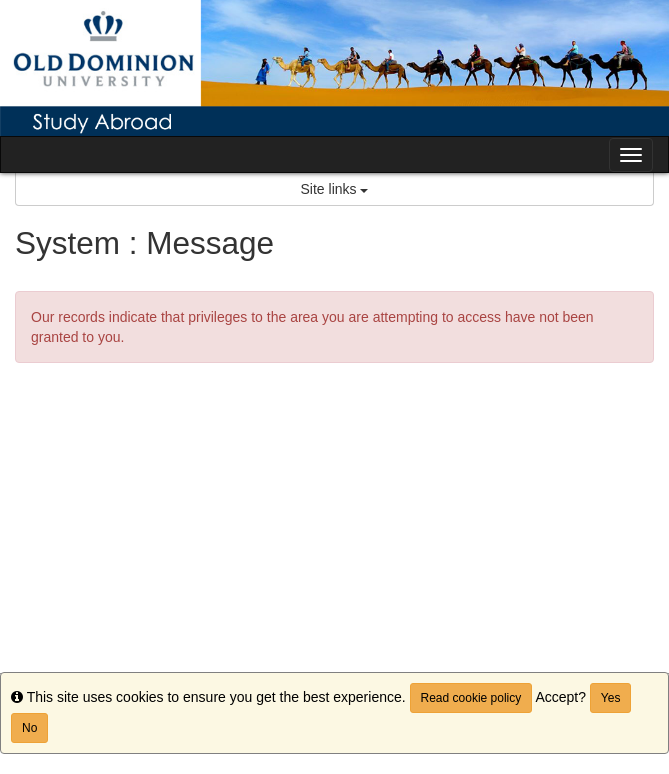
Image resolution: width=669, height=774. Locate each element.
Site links (335, 189)
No (29, 728)
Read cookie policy (471, 698)
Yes (611, 698)
